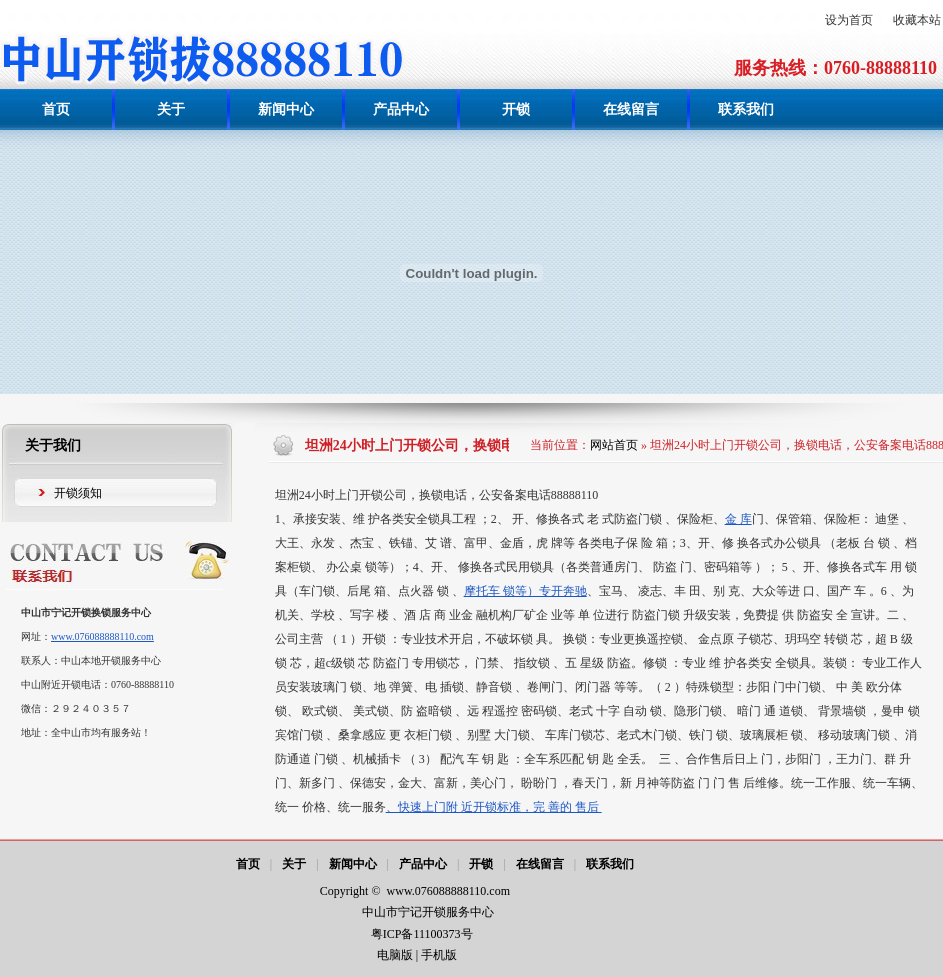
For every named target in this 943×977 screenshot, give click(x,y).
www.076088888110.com (102, 636)
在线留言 (540, 864)
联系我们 (610, 864)
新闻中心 (353, 864)
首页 (248, 864)
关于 (294, 864)
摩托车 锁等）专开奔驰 (525, 591)
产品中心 (423, 864)
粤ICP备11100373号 (423, 934)
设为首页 (849, 20)
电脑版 (395, 955)
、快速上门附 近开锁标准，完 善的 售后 (494, 807)
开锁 (481, 864)
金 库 (738, 519)
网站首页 (614, 445)
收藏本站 (917, 20)
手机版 (439, 955)
